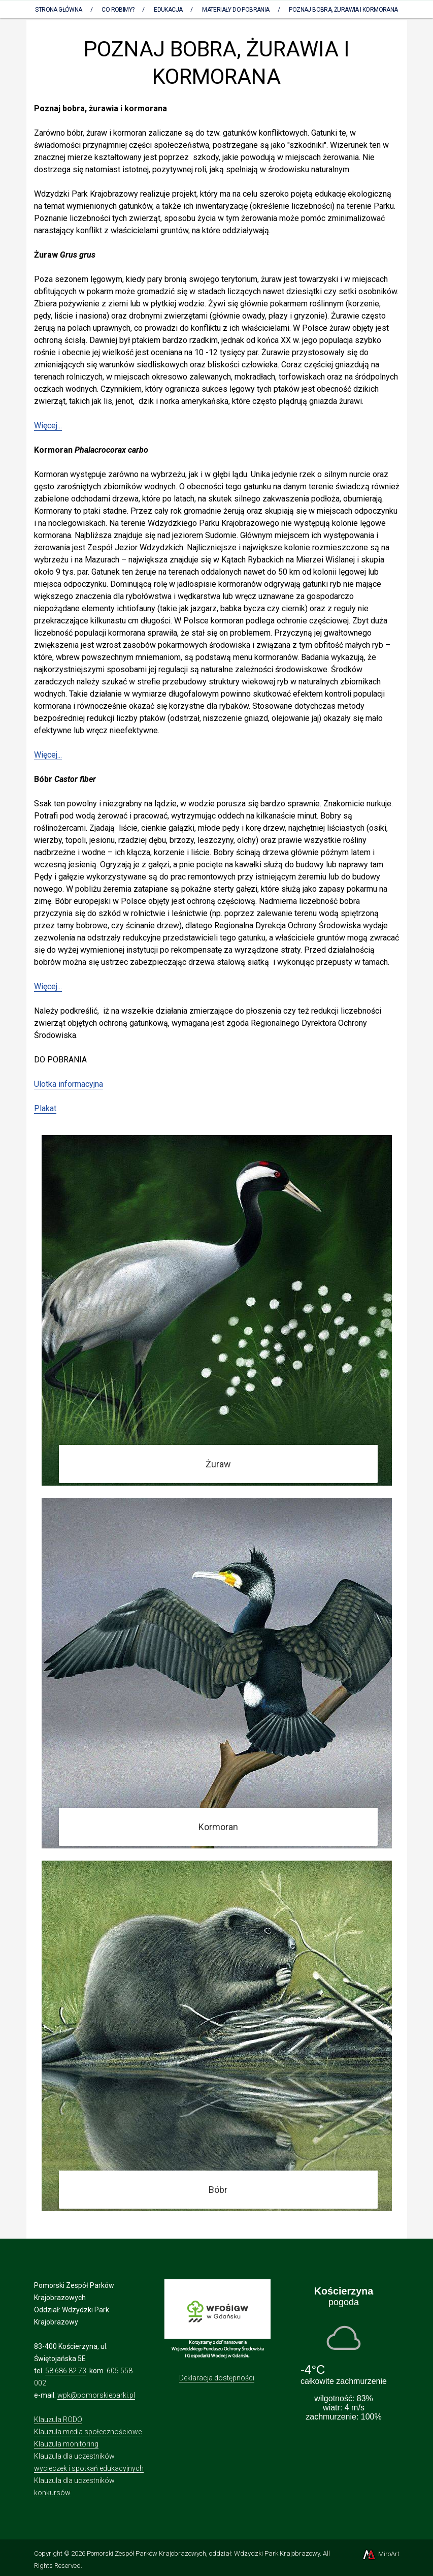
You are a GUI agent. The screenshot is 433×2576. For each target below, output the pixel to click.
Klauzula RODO (58, 2419)
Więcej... (48, 425)
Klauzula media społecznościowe (88, 2432)
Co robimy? (118, 9)
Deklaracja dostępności (216, 2378)
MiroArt (380, 2554)
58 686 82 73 (65, 2371)
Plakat (45, 1108)
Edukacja (168, 9)
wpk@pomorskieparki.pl (96, 2395)
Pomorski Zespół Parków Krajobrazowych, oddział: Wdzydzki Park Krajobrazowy (203, 2553)
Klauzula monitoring (66, 2444)
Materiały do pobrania (235, 9)
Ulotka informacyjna (68, 1084)
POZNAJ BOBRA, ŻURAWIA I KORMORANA (343, 9)
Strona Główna (58, 9)
